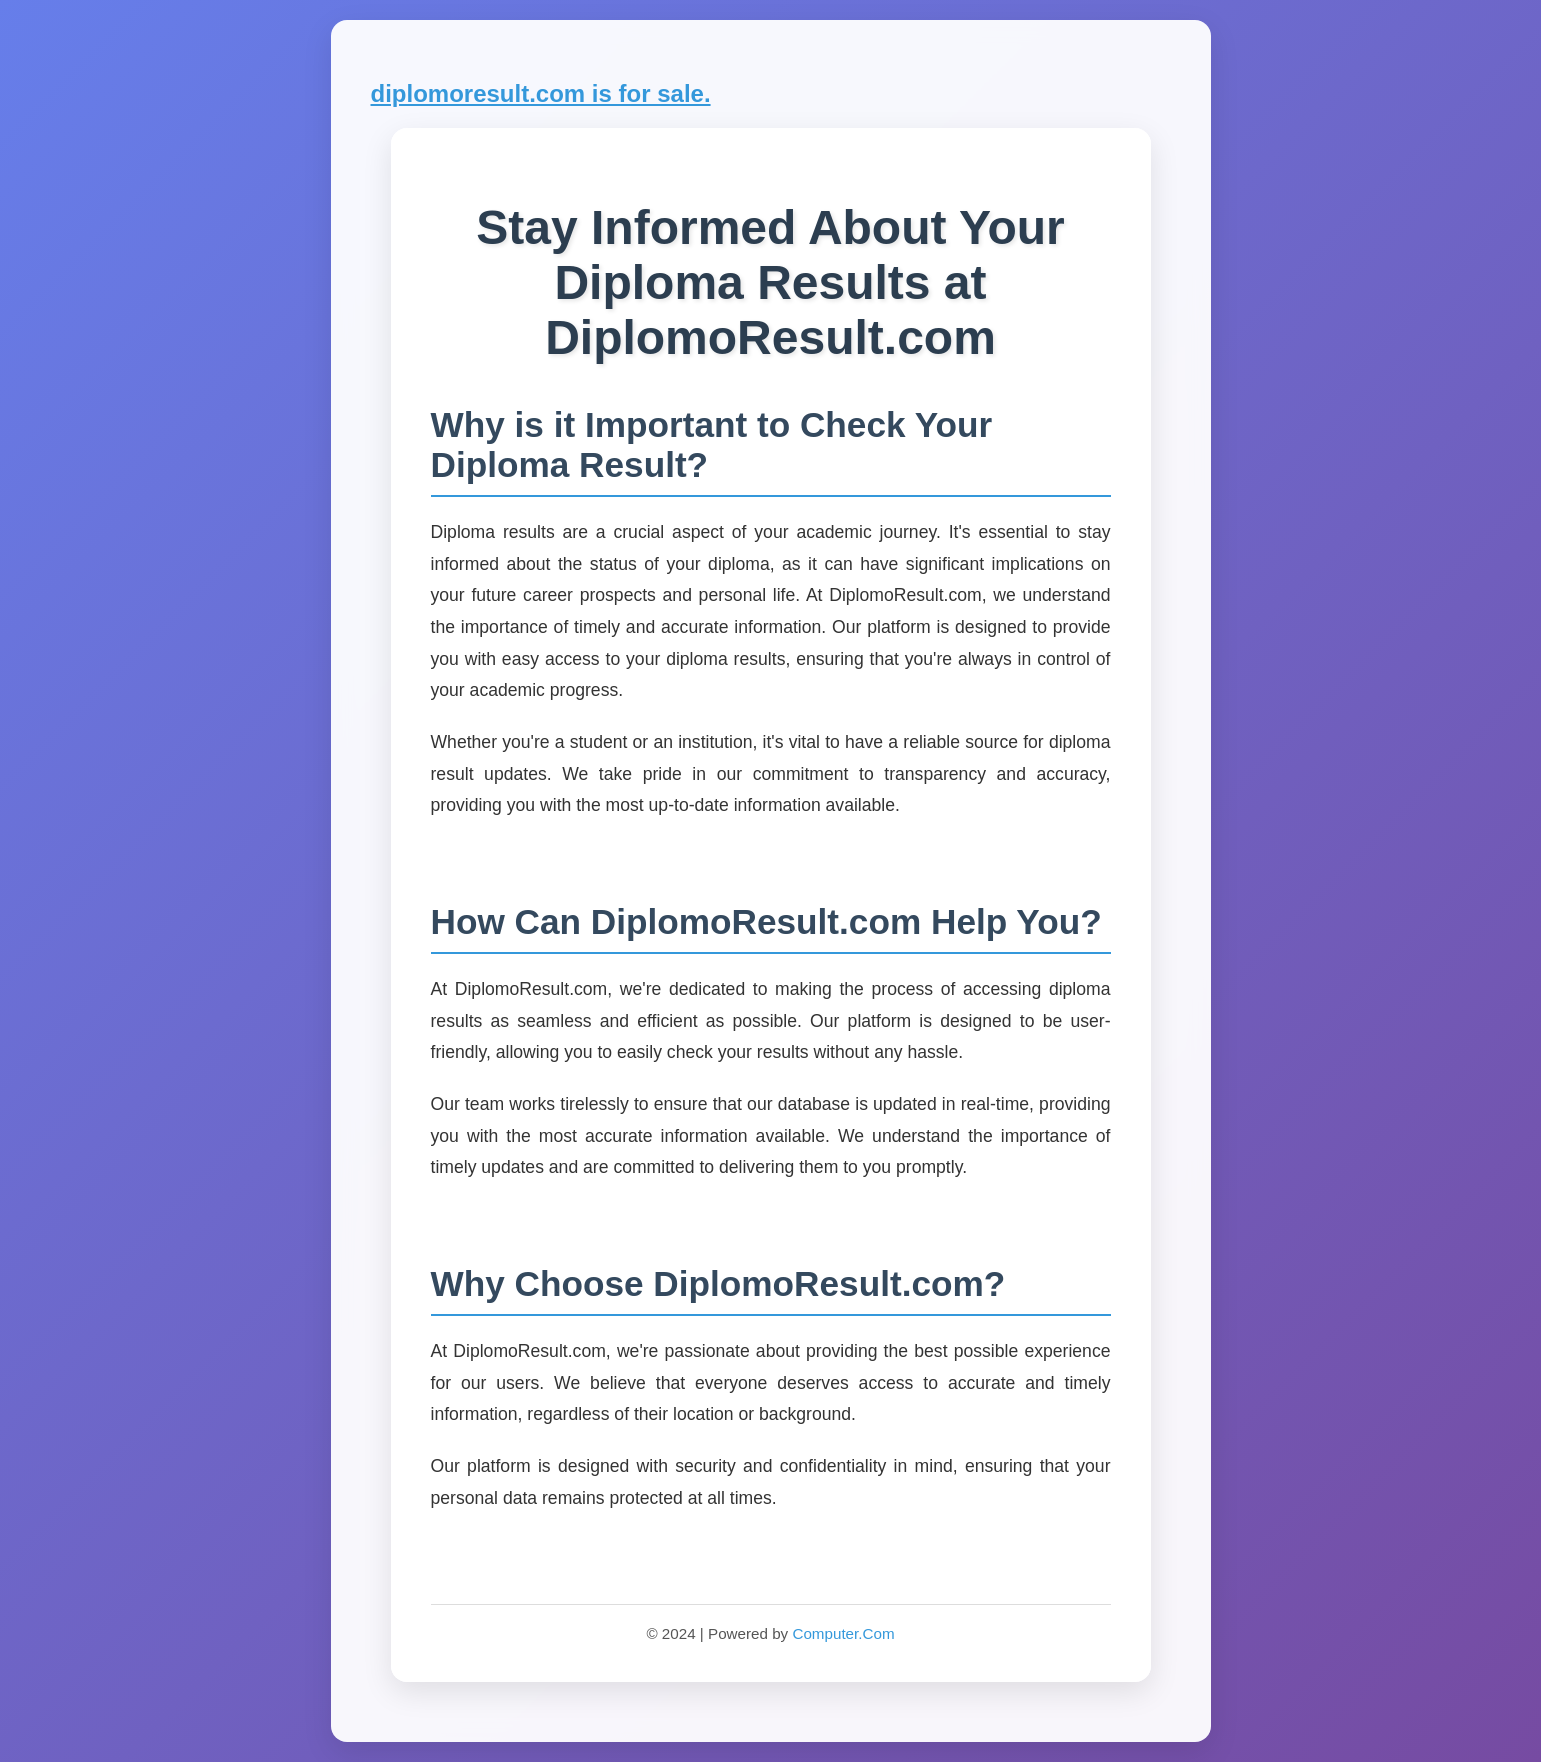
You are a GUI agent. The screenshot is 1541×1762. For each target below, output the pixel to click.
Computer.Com (843, 1633)
